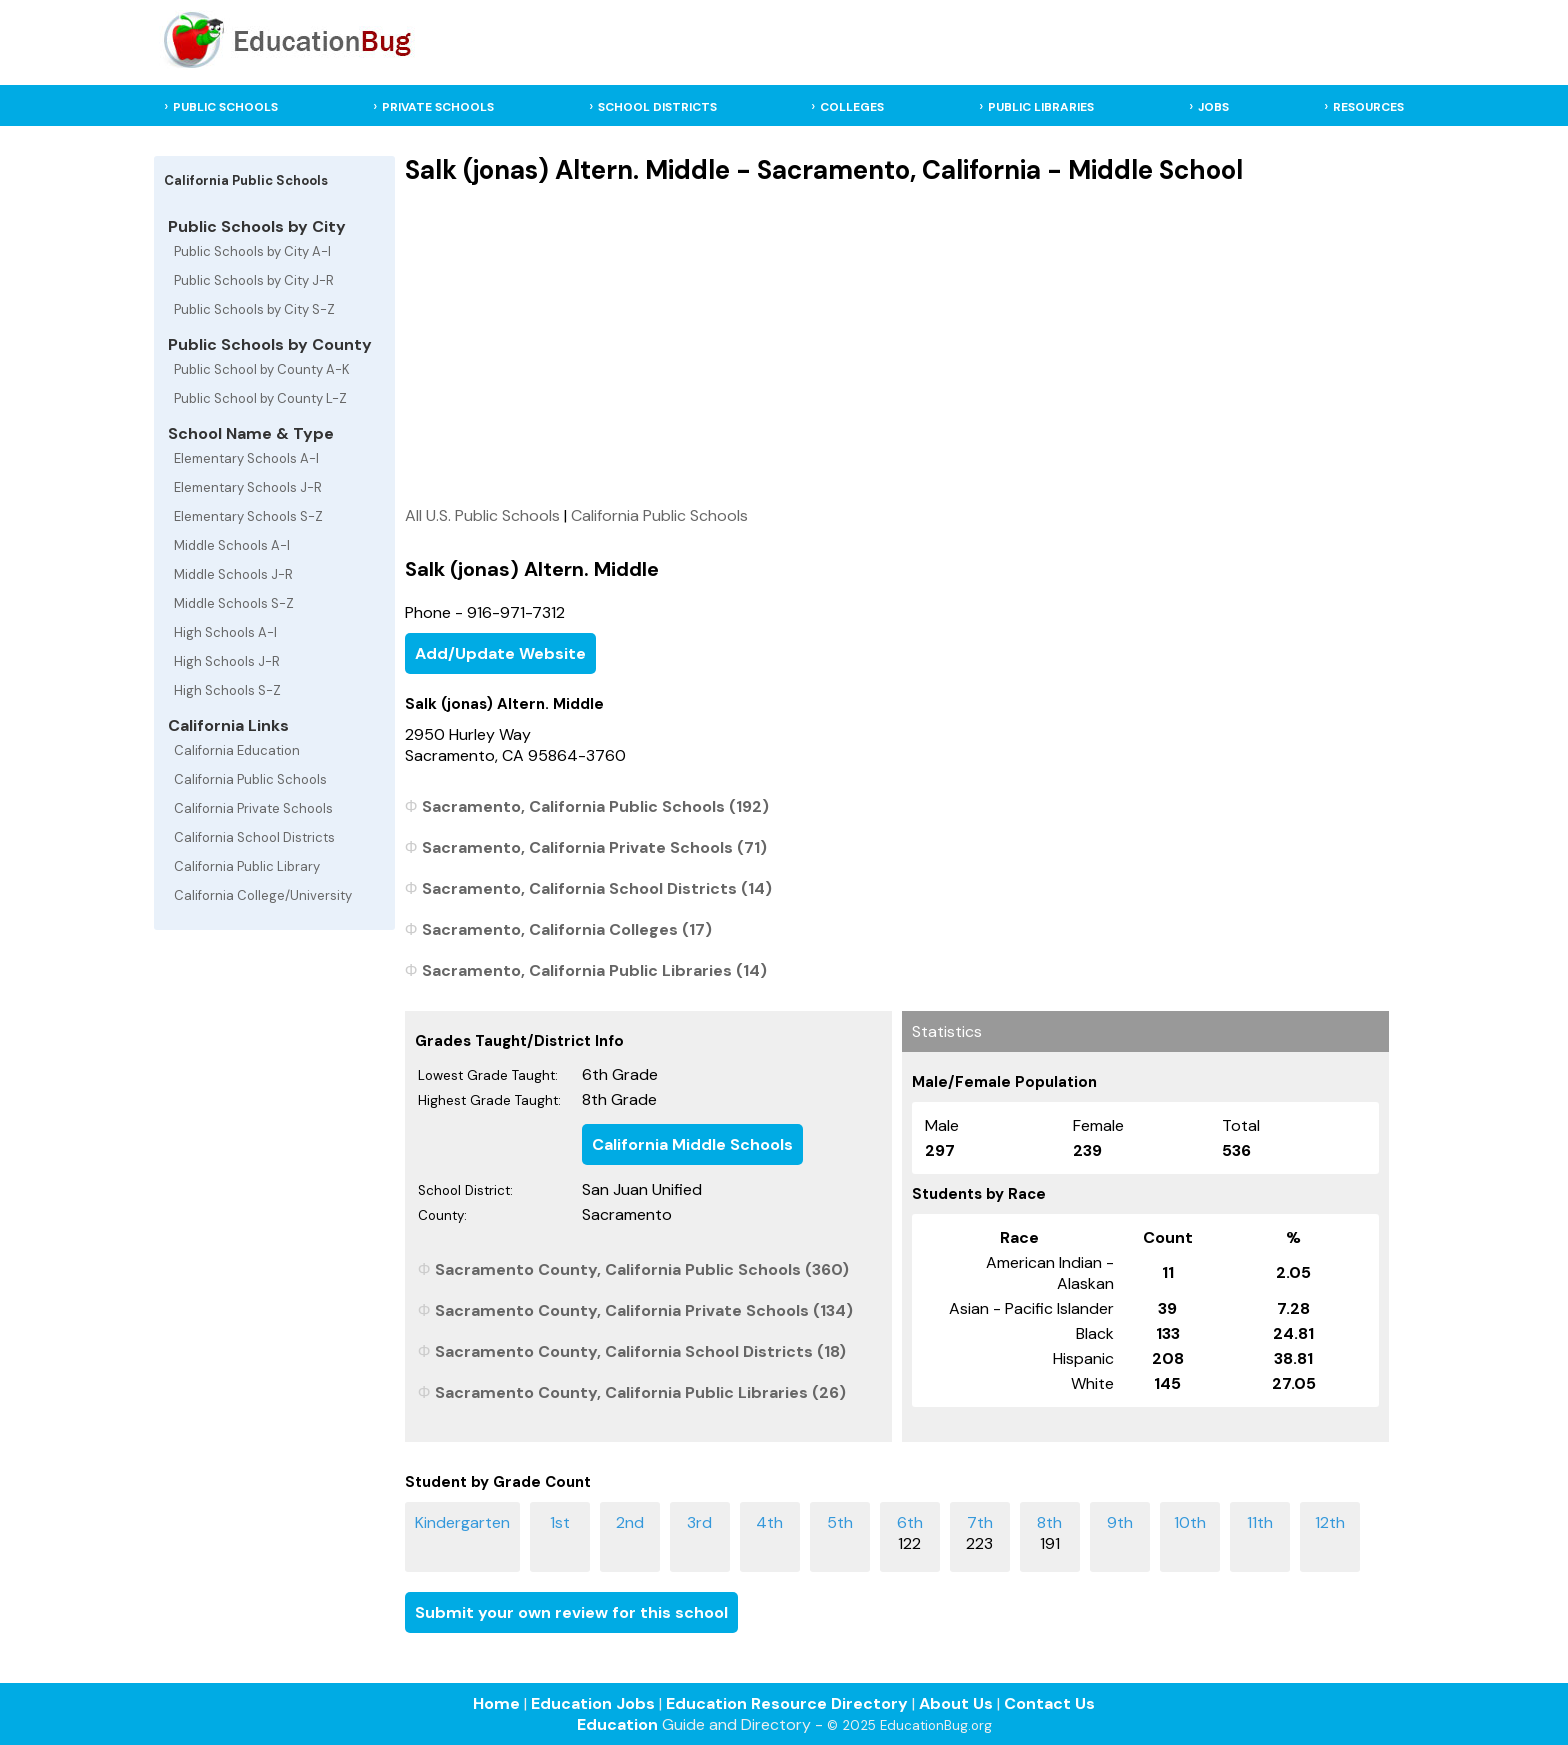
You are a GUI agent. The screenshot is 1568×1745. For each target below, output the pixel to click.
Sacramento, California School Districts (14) (597, 888)
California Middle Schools (692, 1144)
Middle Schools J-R (233, 574)
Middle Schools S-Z (234, 603)
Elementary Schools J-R (248, 487)
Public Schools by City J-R (254, 280)
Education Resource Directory (787, 1703)
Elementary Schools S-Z (248, 516)
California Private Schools (253, 808)
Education (617, 1724)
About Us (956, 1703)
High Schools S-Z (227, 690)
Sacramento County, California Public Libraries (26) (640, 1392)
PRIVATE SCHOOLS (438, 107)
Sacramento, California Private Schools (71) (594, 847)
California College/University (263, 895)
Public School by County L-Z (260, 398)
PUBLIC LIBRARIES (1041, 107)
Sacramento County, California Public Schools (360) (642, 1269)
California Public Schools (250, 779)
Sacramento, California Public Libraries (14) (594, 970)
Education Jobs (593, 1703)
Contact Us (1049, 1703)
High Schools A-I (225, 632)
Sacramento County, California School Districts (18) (640, 1351)
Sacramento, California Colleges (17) (567, 929)
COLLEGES (852, 107)
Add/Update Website (500, 653)
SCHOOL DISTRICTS (657, 107)
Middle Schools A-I (232, 545)
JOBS (1213, 107)
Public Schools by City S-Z (254, 309)
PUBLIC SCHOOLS (225, 107)
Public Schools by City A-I (252, 251)
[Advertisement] (896, 345)
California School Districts (254, 837)
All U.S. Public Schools (482, 515)
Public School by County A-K (262, 369)
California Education (237, 750)
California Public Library (247, 866)
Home (496, 1703)
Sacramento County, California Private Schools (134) (644, 1310)
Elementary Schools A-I (246, 458)
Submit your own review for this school (571, 1612)
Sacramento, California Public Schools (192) (595, 806)
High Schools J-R (227, 661)
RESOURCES (1368, 107)
